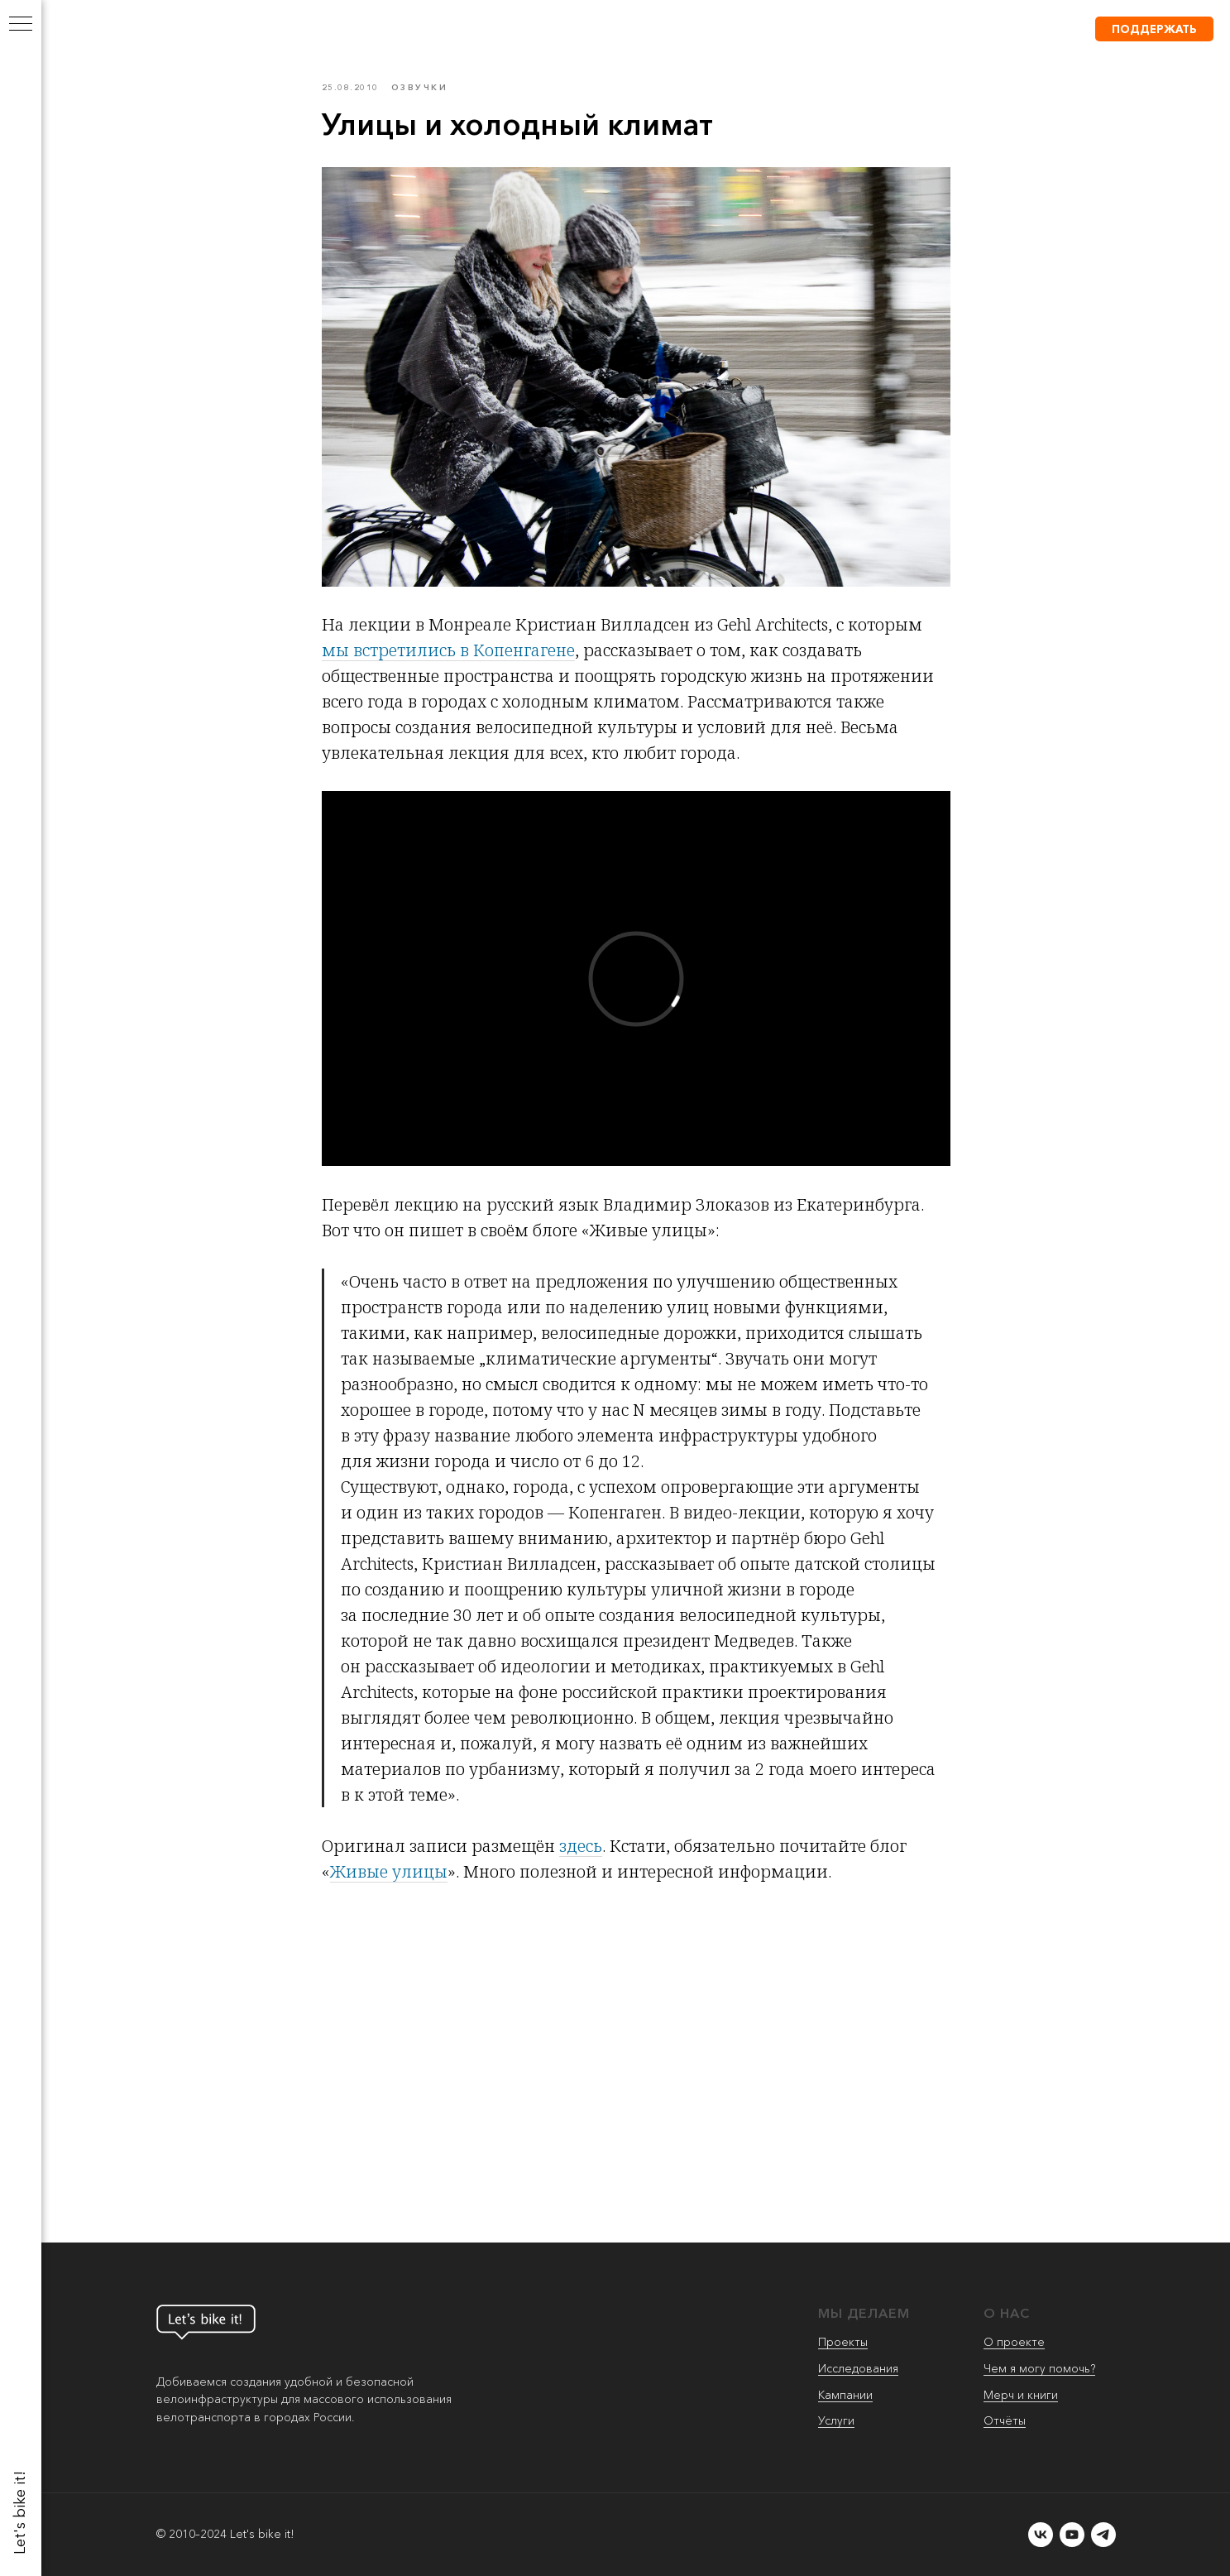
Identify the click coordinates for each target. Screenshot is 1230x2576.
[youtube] (1072, 2534)
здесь (580, 1846)
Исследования (858, 2368)
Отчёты (1005, 2420)
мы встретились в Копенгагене (448, 650)
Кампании (845, 2394)
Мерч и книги (1021, 2394)
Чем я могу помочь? (1039, 2368)
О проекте (1014, 2341)
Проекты (843, 2341)
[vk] (1040, 2534)
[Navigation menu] (20, 25)
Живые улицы (388, 1871)
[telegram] (1103, 2534)
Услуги (836, 2420)
